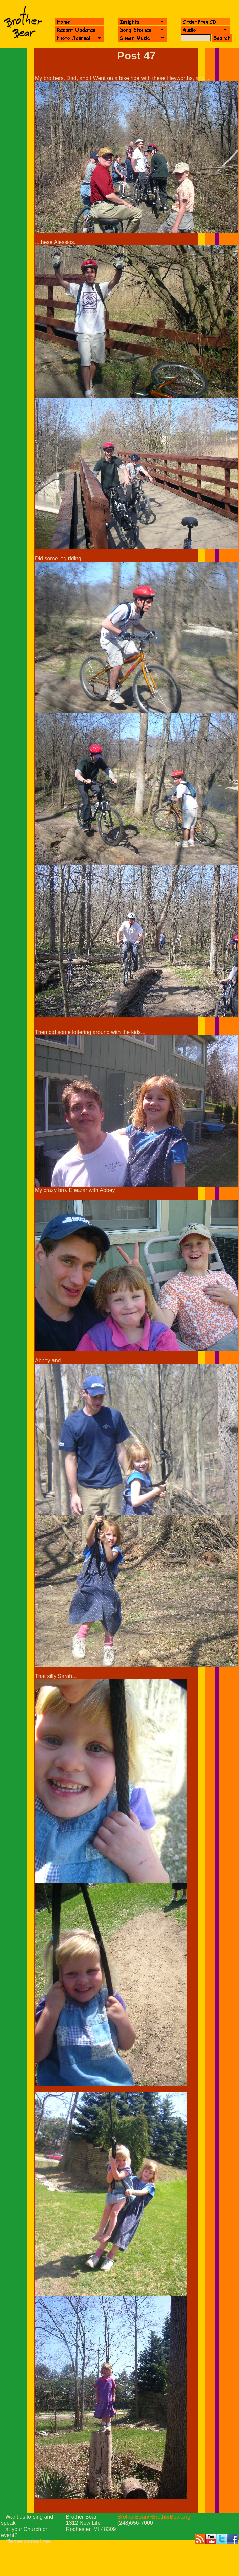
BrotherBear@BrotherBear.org (153, 2517)
